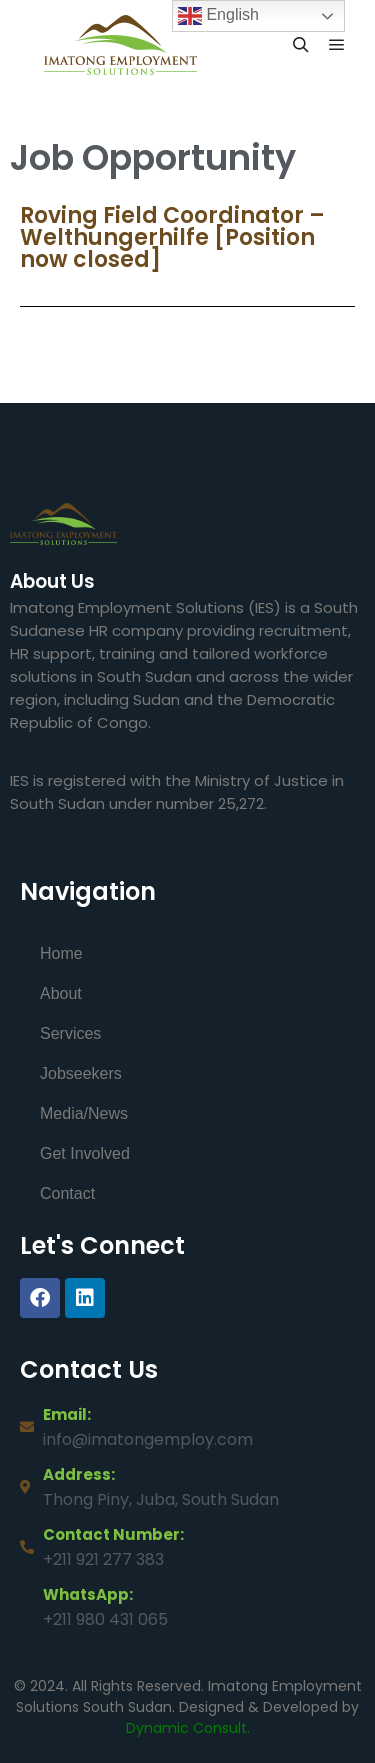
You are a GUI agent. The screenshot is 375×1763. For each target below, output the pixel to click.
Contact (67, 1193)
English (218, 16)
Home (61, 953)
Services (70, 1033)
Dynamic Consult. (188, 1728)
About (61, 993)
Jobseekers (81, 1073)
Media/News (84, 1113)
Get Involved (85, 1153)
